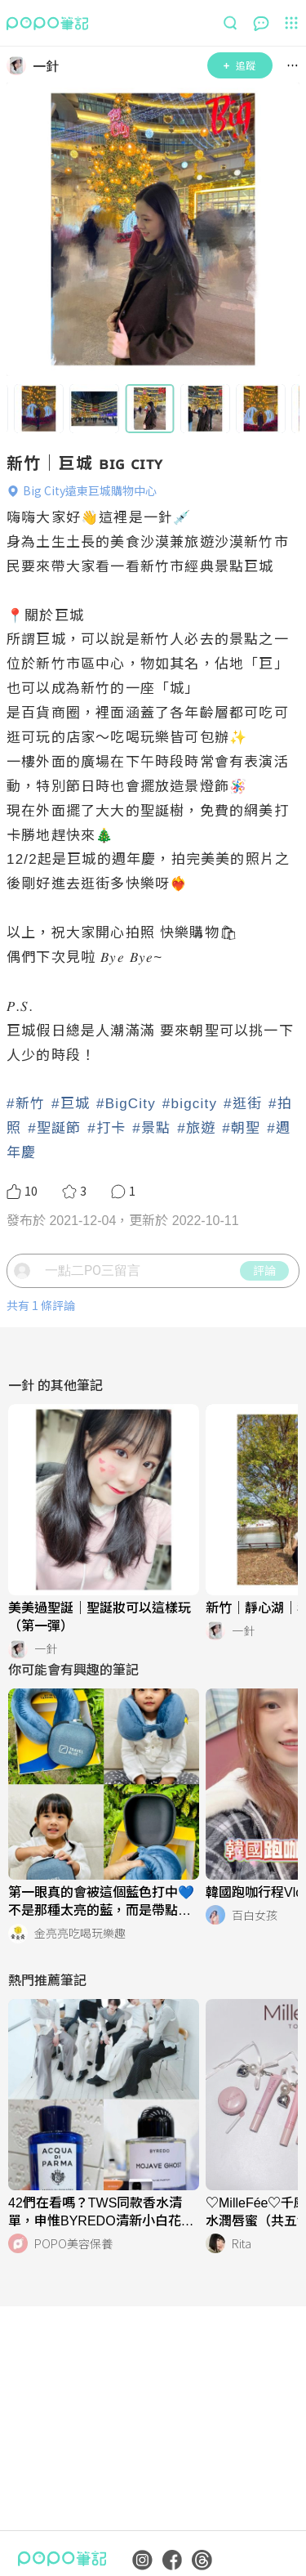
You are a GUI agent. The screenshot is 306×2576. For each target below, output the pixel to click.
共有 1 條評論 (41, 1305)
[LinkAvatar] (20, 65)
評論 (264, 1270)
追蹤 (239, 65)
